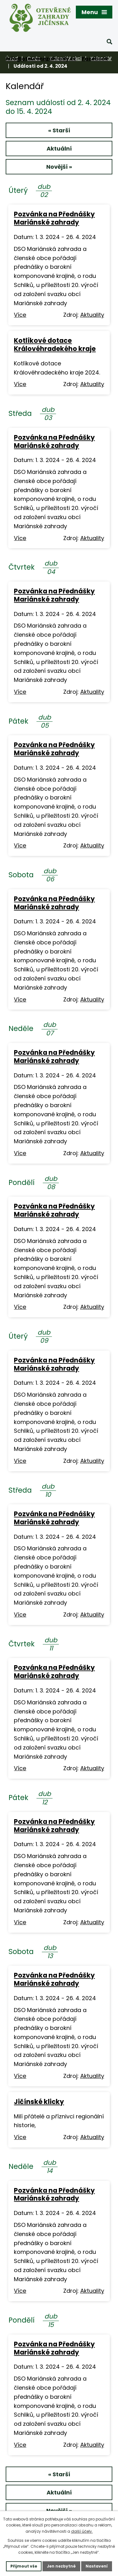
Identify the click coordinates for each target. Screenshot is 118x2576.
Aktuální (59, 148)
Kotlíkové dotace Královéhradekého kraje (55, 344)
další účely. (82, 2531)
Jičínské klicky (39, 2101)
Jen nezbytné (61, 2566)
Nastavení (97, 2566)
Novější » (59, 167)
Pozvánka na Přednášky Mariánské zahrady (54, 218)
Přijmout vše (23, 2566)
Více (20, 315)
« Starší (59, 130)
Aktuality (92, 315)
